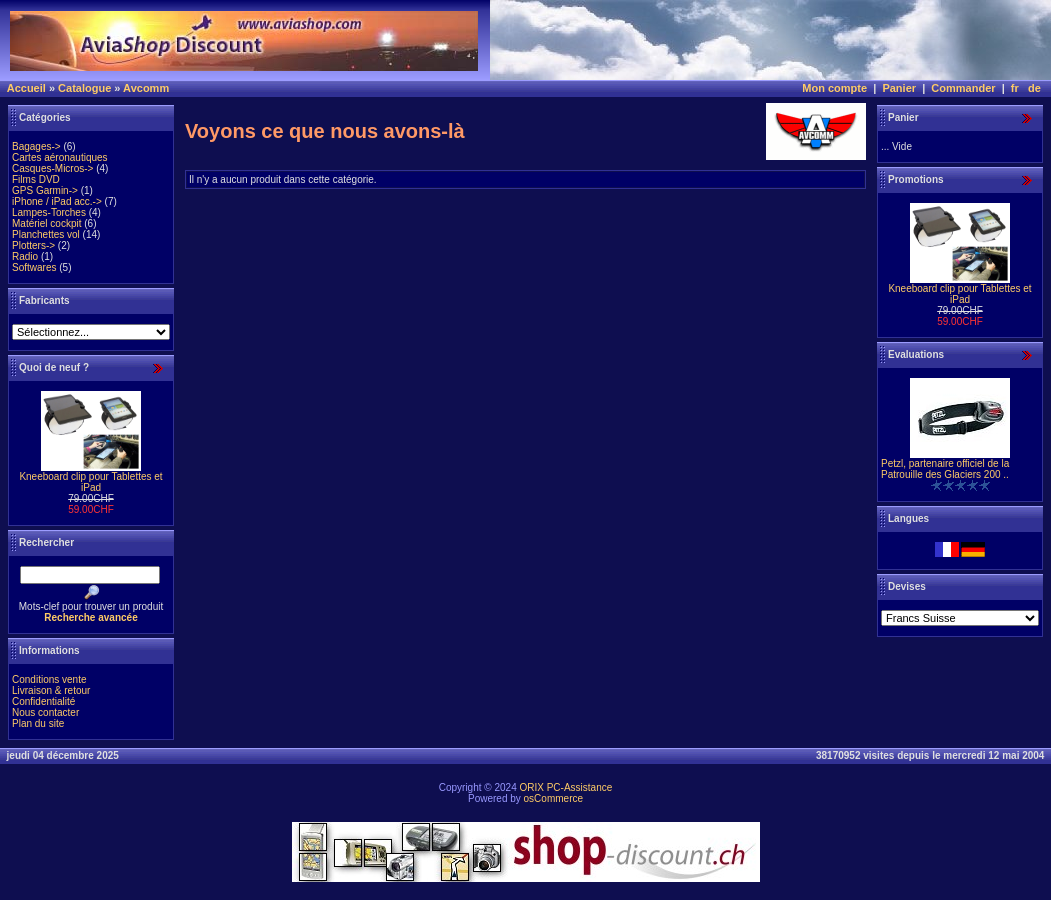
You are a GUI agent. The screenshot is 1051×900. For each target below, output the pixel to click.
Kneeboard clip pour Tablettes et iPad (90, 482)
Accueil (26, 88)
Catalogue (84, 88)
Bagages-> (36, 146)
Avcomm (146, 88)
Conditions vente (49, 679)
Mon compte (834, 88)
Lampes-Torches (49, 212)
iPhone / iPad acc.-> (57, 201)
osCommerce (553, 798)
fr (1015, 88)
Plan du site (38, 723)
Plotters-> (33, 245)
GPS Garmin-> (45, 190)
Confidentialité (43, 701)
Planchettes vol (46, 234)
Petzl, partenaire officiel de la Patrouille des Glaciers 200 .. (945, 469)
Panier (899, 88)
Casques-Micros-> (52, 168)
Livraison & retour (51, 690)
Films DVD (36, 179)
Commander (963, 88)
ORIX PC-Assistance (565, 787)
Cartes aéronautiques (60, 157)
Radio (25, 256)
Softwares (34, 267)
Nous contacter (45, 712)
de (1034, 88)
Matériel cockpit (46, 223)
